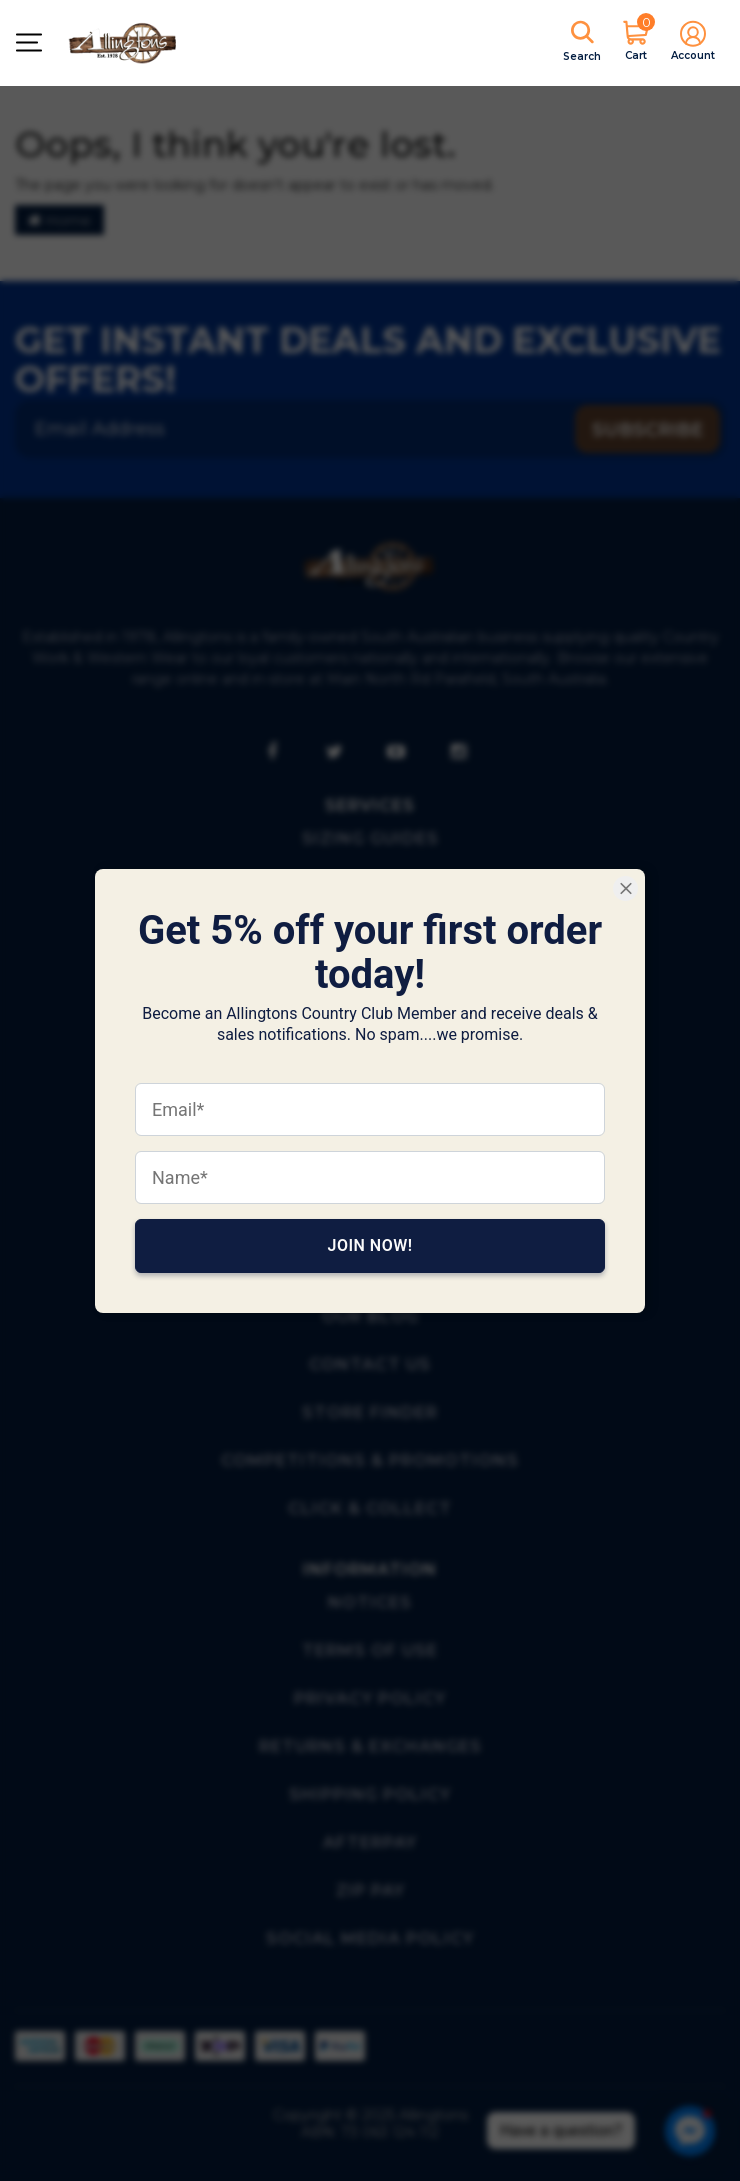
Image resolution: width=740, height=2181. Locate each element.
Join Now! (369, 1244)
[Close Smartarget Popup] (625, 888)
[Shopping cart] (636, 42)
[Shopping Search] (582, 43)
